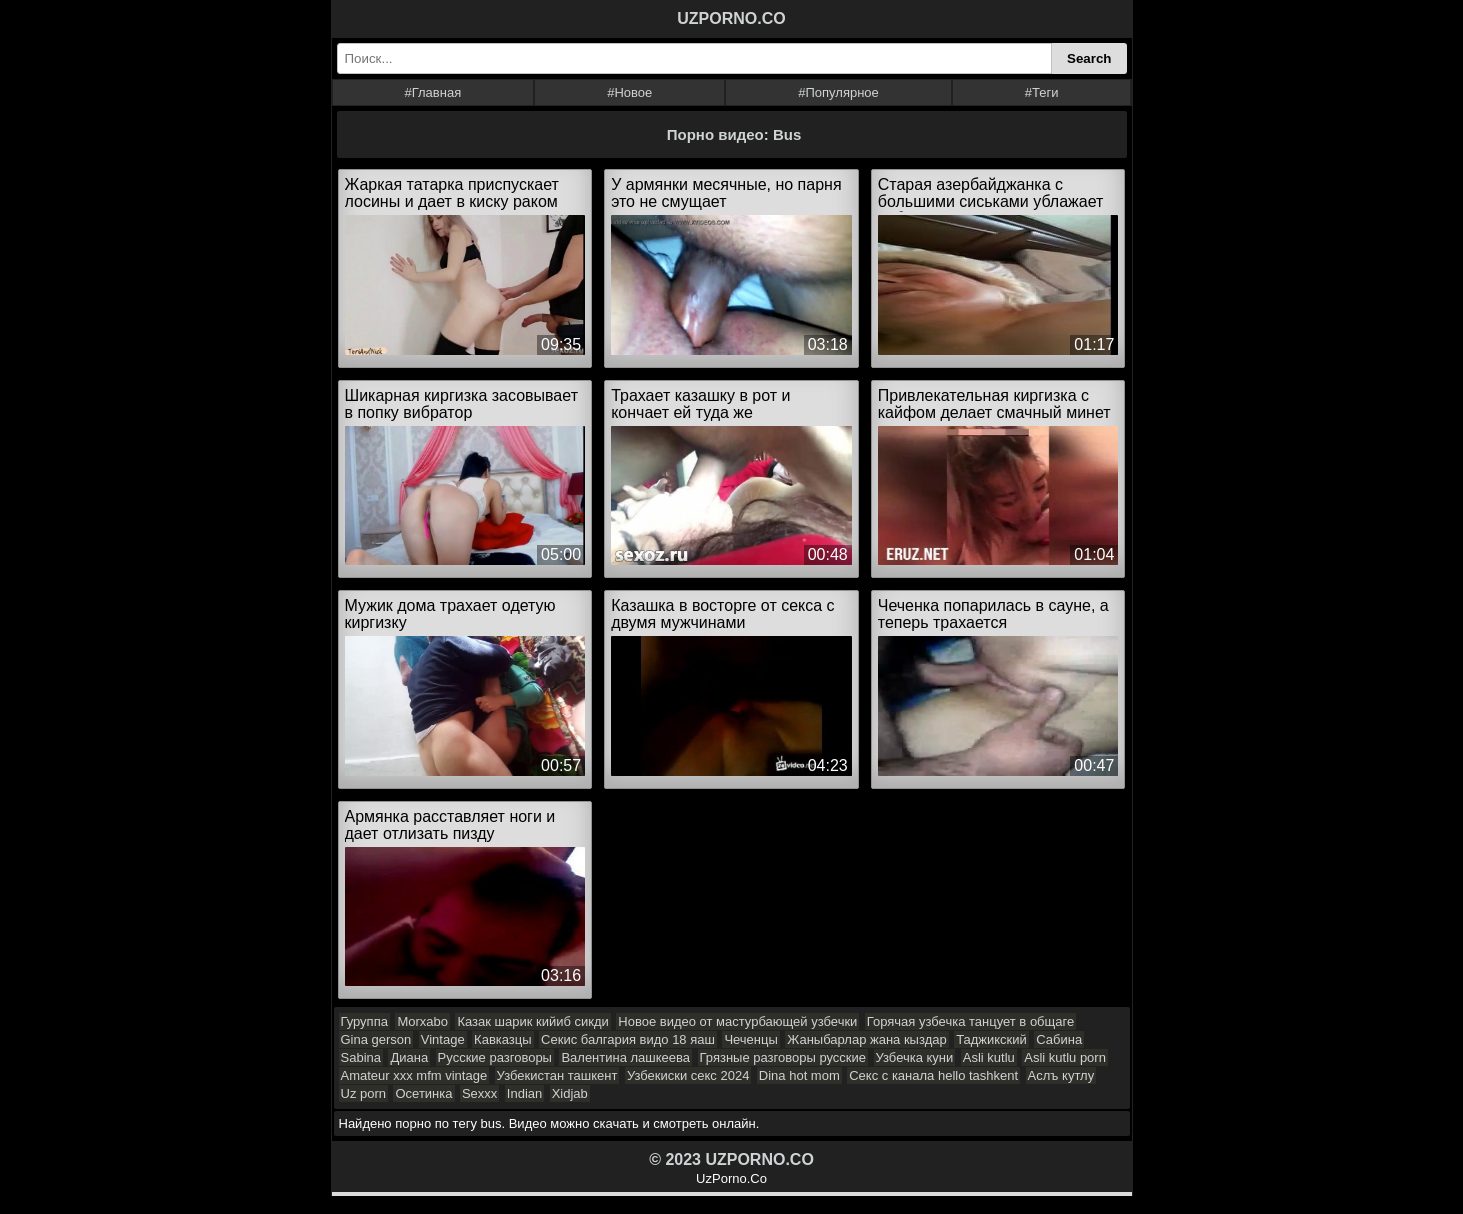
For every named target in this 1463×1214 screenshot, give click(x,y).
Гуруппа (364, 1021)
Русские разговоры (495, 1057)
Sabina (361, 1057)
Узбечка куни (915, 1057)
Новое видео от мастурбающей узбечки (737, 1021)
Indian (524, 1093)
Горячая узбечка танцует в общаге (970, 1021)
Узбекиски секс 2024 (688, 1075)
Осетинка (423, 1093)
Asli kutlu (989, 1057)
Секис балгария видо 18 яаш (628, 1039)
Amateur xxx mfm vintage (414, 1075)
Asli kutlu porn (1065, 1057)
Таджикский (991, 1039)
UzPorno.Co (731, 1178)
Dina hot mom (799, 1075)
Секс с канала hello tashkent (933, 1075)
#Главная (432, 92)
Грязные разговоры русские (783, 1057)
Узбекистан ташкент (557, 1075)
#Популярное (838, 92)
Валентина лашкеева (625, 1057)
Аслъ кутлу (1061, 1075)
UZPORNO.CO (731, 18)
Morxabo (422, 1021)
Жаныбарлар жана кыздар (866, 1039)
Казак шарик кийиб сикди (532, 1021)
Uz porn (364, 1093)
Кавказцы (503, 1039)
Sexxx (479, 1093)
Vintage (443, 1039)
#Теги (1042, 92)
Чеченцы (750, 1039)
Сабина (1059, 1039)
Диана (409, 1057)
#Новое (629, 92)
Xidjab (570, 1093)
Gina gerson (376, 1039)
